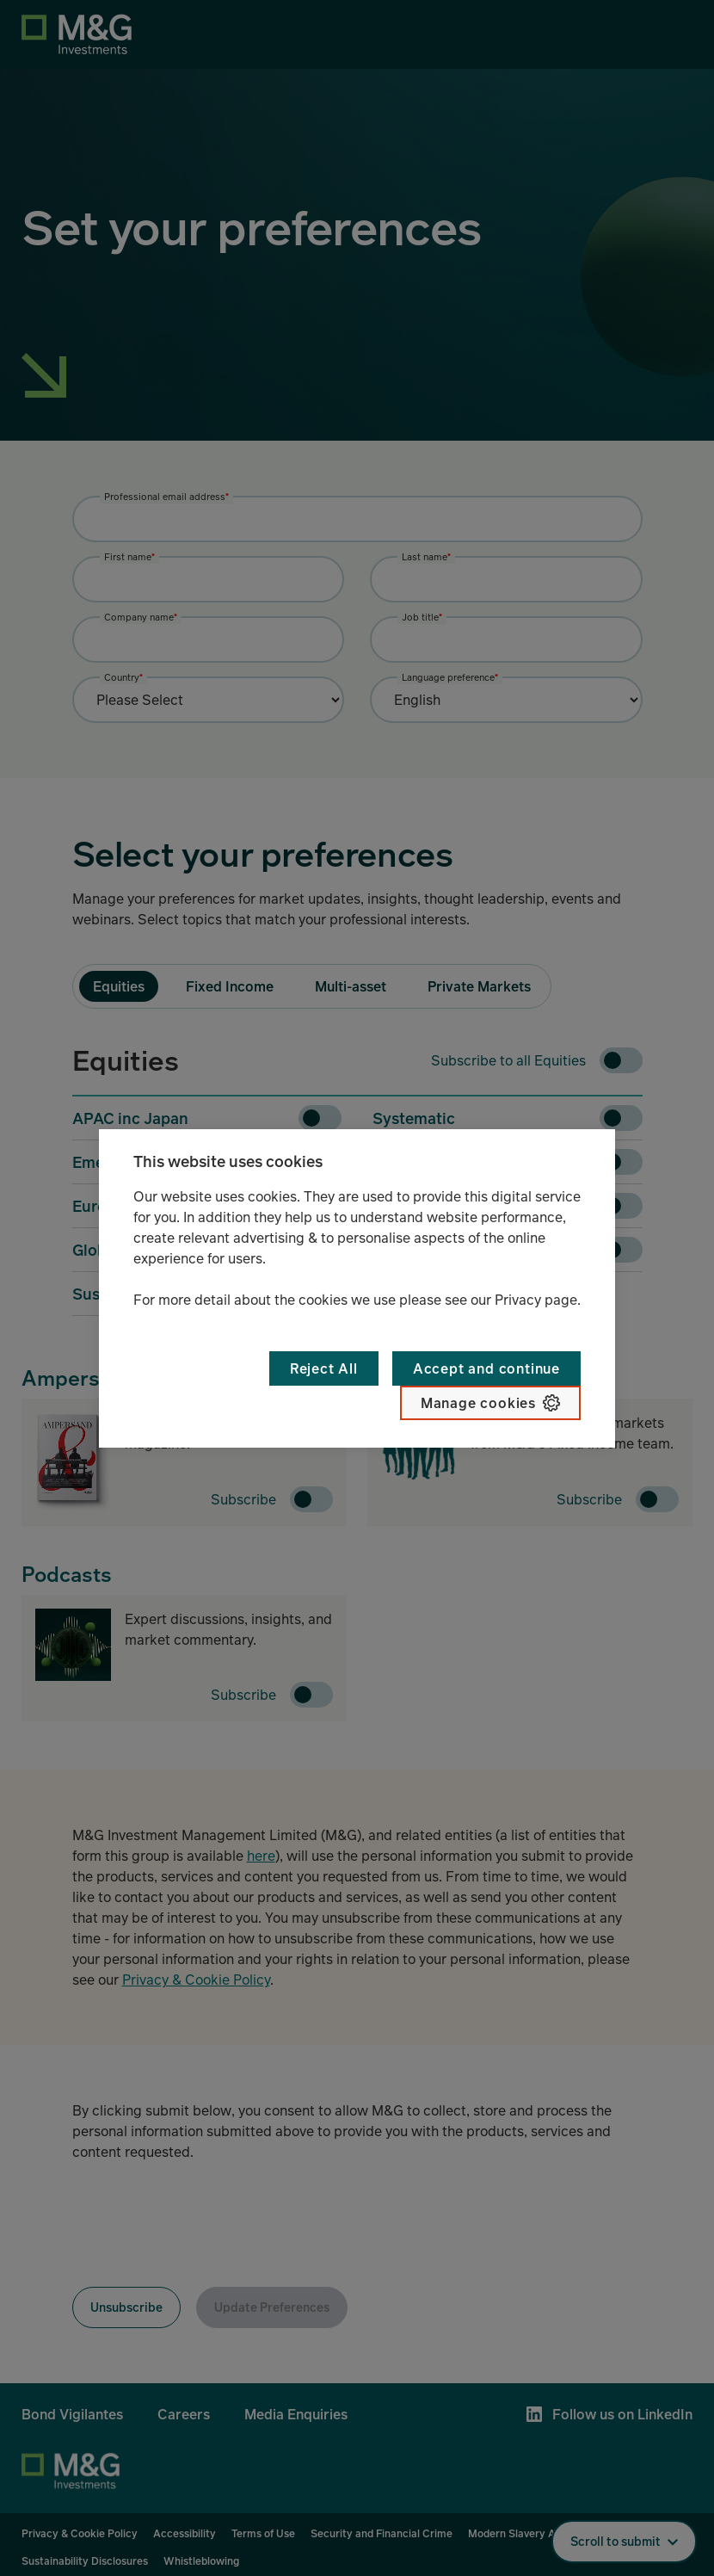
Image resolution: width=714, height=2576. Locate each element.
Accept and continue (486, 1368)
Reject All (324, 1368)
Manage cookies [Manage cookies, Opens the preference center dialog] (478, 1402)
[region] (357, 1288)
